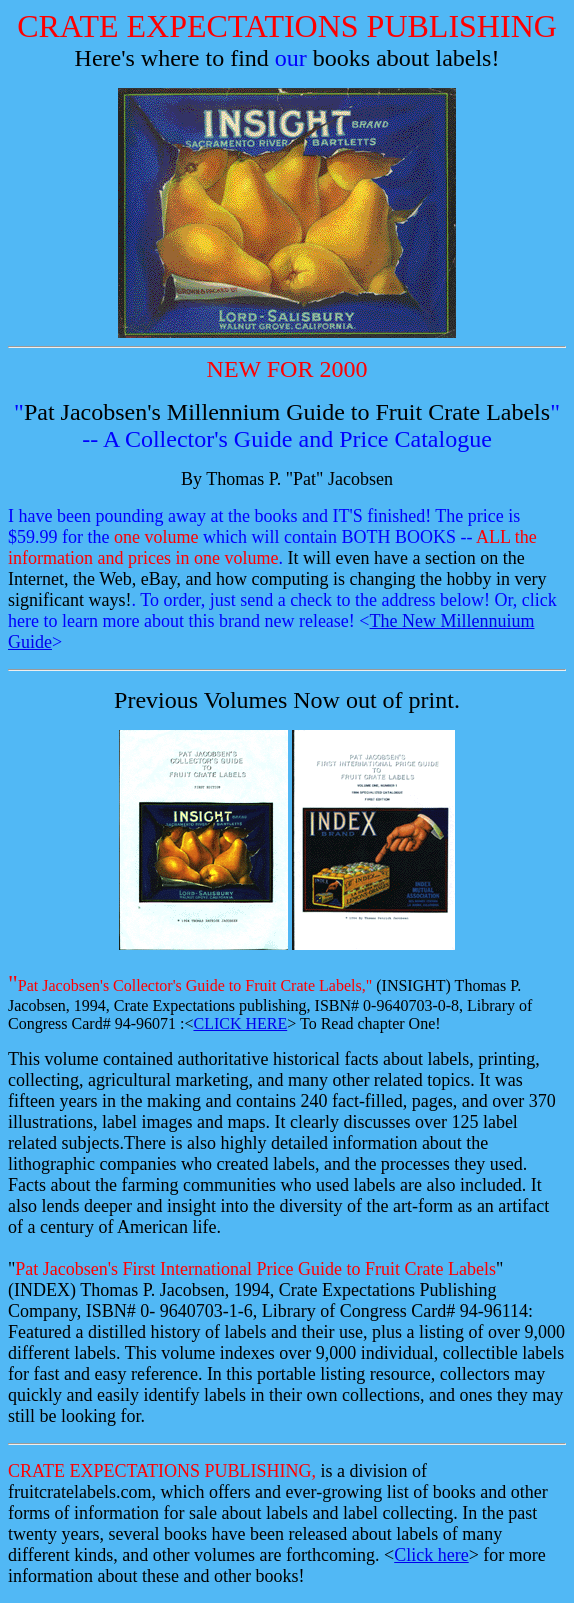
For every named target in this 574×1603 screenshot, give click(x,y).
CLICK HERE (240, 1023)
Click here (431, 1555)
